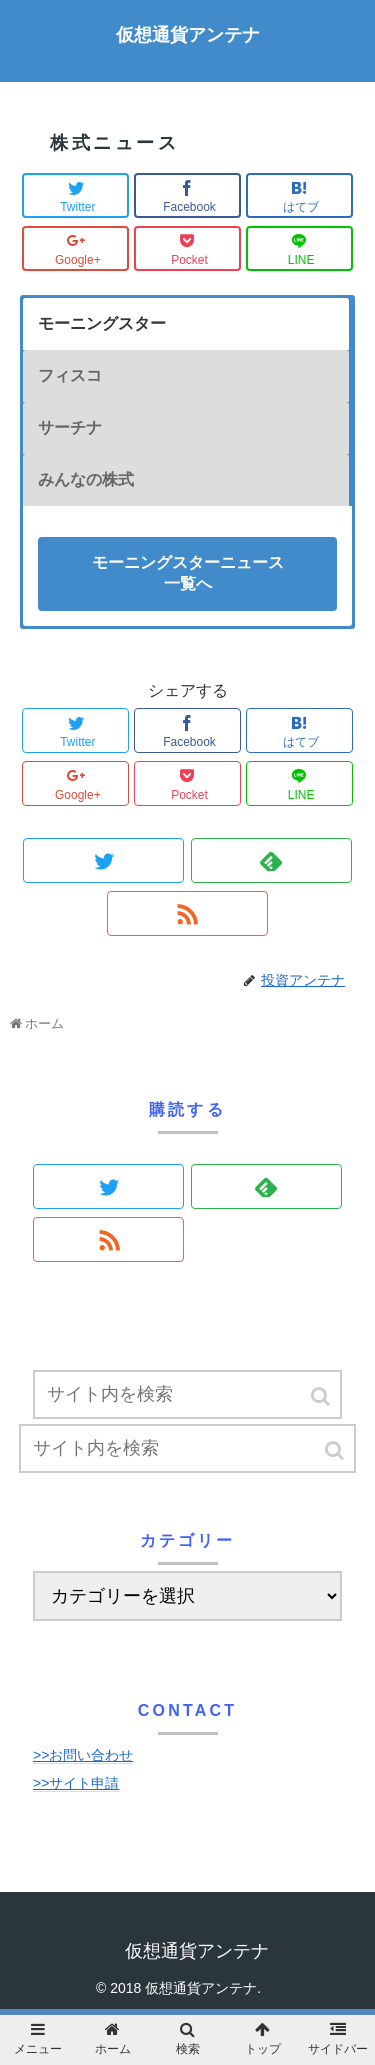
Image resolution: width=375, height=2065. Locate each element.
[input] (187, 1394)
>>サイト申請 (76, 1783)
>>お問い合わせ (83, 1755)
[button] (322, 1396)
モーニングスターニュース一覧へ (188, 573)
